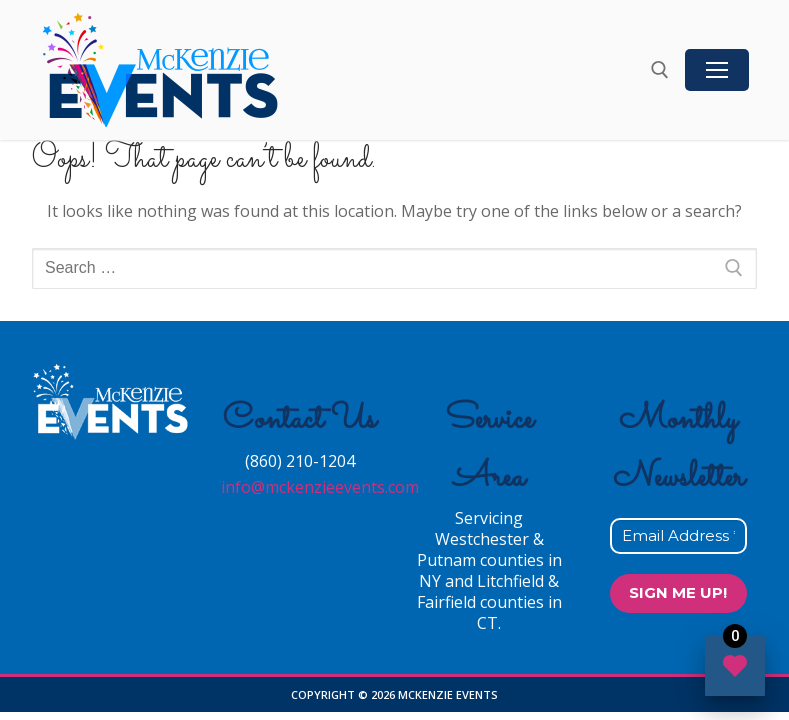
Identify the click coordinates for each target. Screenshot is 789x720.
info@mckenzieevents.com (320, 487)
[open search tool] (660, 70)
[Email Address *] (678, 536)
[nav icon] (717, 70)
